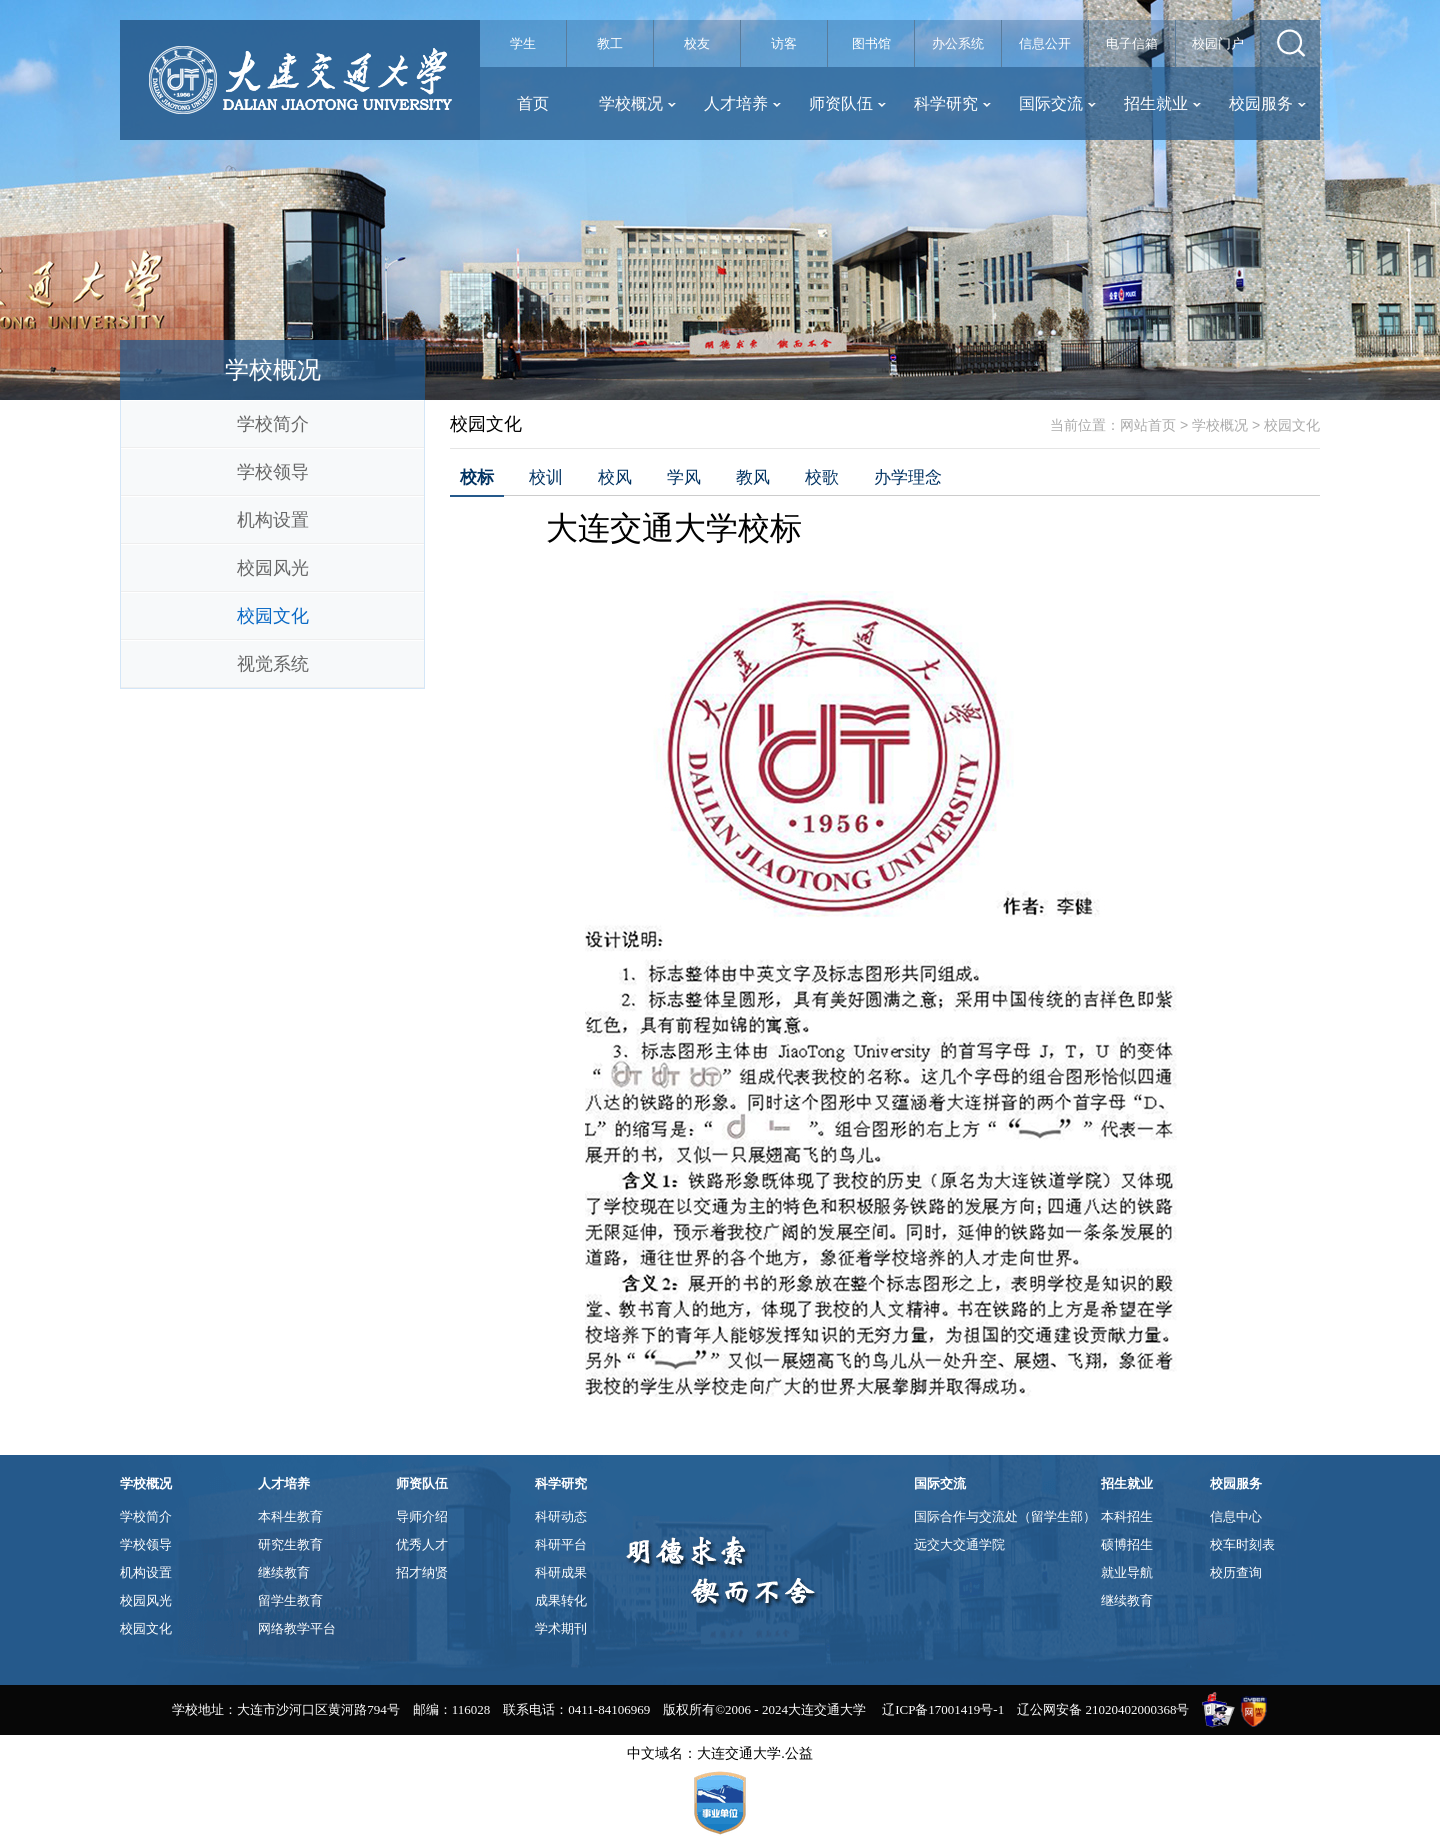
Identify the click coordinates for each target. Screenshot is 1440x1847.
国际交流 (1057, 103)
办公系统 (958, 43)
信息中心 (1236, 1516)
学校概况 (637, 103)
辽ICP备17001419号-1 (943, 1709)
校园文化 (273, 616)
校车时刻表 (1242, 1544)
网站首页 (1148, 425)
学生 (523, 43)
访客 (784, 43)
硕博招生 (1127, 1544)
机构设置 (273, 520)
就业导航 (1127, 1572)
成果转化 (561, 1600)
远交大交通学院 (959, 1544)
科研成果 (561, 1572)
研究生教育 (290, 1544)
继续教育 (284, 1572)
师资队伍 (847, 103)
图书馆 (871, 43)
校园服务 (1267, 103)
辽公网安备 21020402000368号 (1103, 1709)
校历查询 (1236, 1572)
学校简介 (273, 424)
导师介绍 (422, 1516)
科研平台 (561, 1544)
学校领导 (273, 472)
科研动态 (561, 1516)
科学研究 (952, 103)
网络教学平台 (297, 1628)
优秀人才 (422, 1544)
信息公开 (1045, 43)
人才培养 (742, 103)
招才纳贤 (422, 1572)
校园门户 (1218, 43)
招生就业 (1162, 103)
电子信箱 (1132, 43)
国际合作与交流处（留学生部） (1005, 1516)
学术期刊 (561, 1628)
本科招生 (1127, 1516)
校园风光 (273, 568)
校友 (697, 43)
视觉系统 (273, 664)
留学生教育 (290, 1600)
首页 (533, 103)
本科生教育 (290, 1516)
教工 (610, 43)
